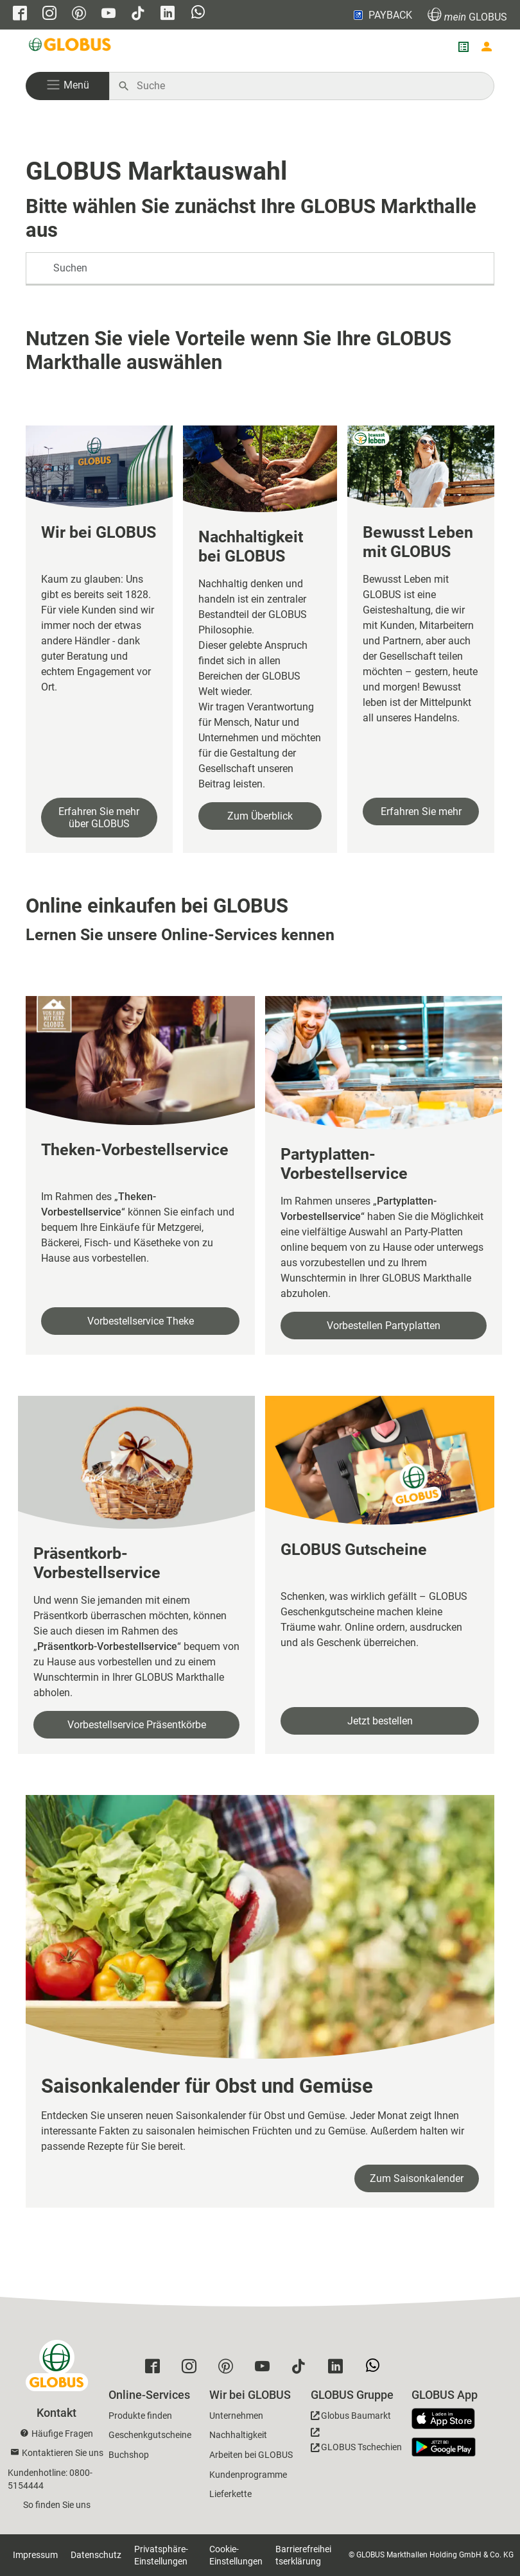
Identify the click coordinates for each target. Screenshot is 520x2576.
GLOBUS (467, 15)
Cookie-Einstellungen (236, 2555)
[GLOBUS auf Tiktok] (138, 14)
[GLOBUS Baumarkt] (351, 2418)
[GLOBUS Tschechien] (356, 2443)
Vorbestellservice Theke (140, 1321)
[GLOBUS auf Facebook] (20, 14)
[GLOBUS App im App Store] (448, 2419)
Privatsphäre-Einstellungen (161, 2555)
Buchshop (128, 2455)
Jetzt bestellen (380, 1721)
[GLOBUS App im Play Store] (444, 2447)
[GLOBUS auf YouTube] (108, 14)
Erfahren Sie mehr (421, 811)
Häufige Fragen (62, 2433)
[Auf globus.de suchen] (308, 86)
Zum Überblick (260, 816)
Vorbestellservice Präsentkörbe (136, 1725)
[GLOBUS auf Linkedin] (167, 14)
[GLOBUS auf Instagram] (49, 14)
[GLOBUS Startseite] (71, 46)
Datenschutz (96, 2555)
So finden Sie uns (57, 2505)
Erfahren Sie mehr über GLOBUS (98, 817)
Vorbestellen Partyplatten (383, 1325)
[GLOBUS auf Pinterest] (79, 14)
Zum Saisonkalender (417, 2178)
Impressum (35, 2555)
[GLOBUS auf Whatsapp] (198, 13)
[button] (67, 86)
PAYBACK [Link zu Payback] (381, 15)
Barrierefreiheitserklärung (303, 2555)
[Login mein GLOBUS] (486, 47)
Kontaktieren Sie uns (62, 2453)
